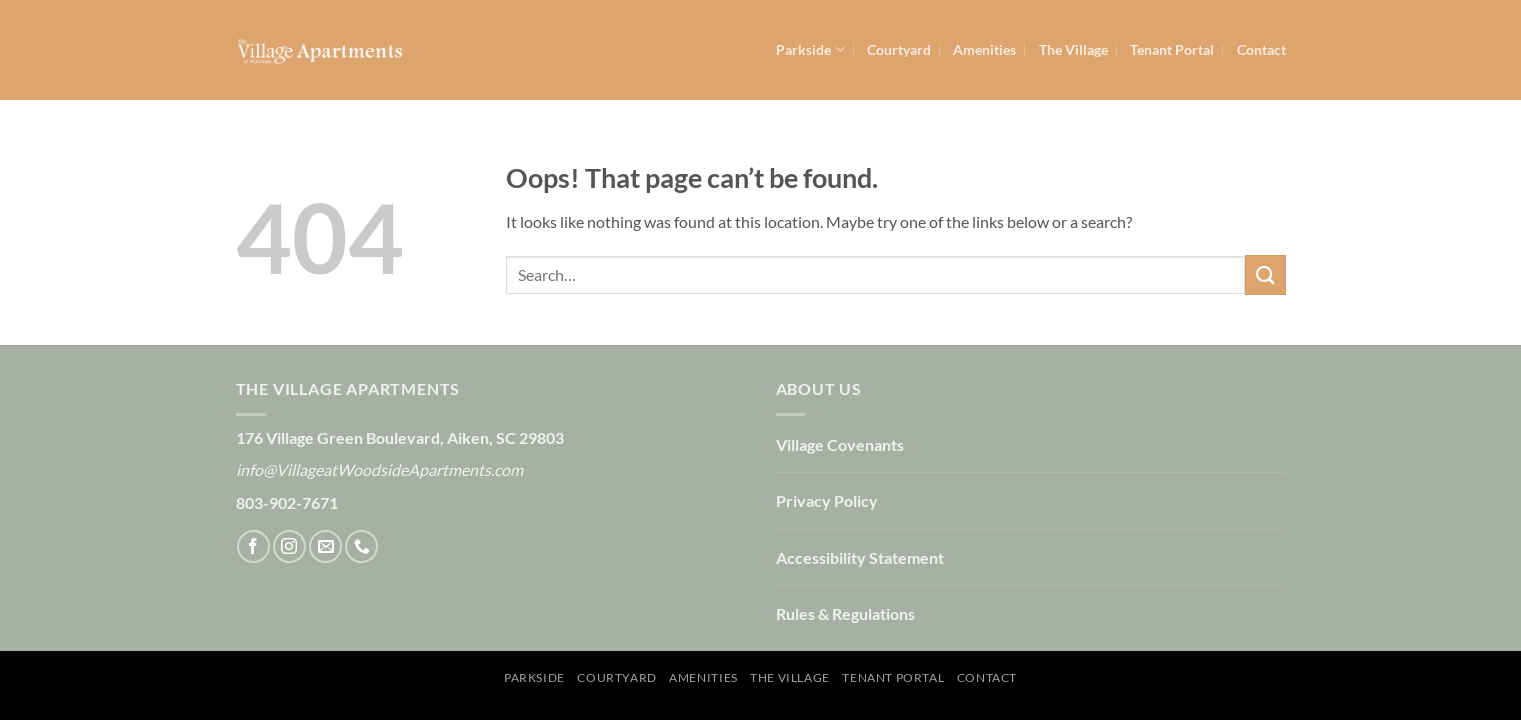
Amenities (984, 49)
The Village (1073, 49)
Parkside (810, 49)
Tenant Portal (1172, 49)
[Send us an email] (325, 546)
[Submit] (1265, 274)
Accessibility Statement (860, 557)
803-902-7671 (287, 502)
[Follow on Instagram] (289, 546)
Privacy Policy (827, 500)
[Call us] (361, 546)
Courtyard (899, 49)
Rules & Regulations (845, 613)
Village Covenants (840, 444)
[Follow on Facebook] (253, 546)
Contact (1261, 49)
